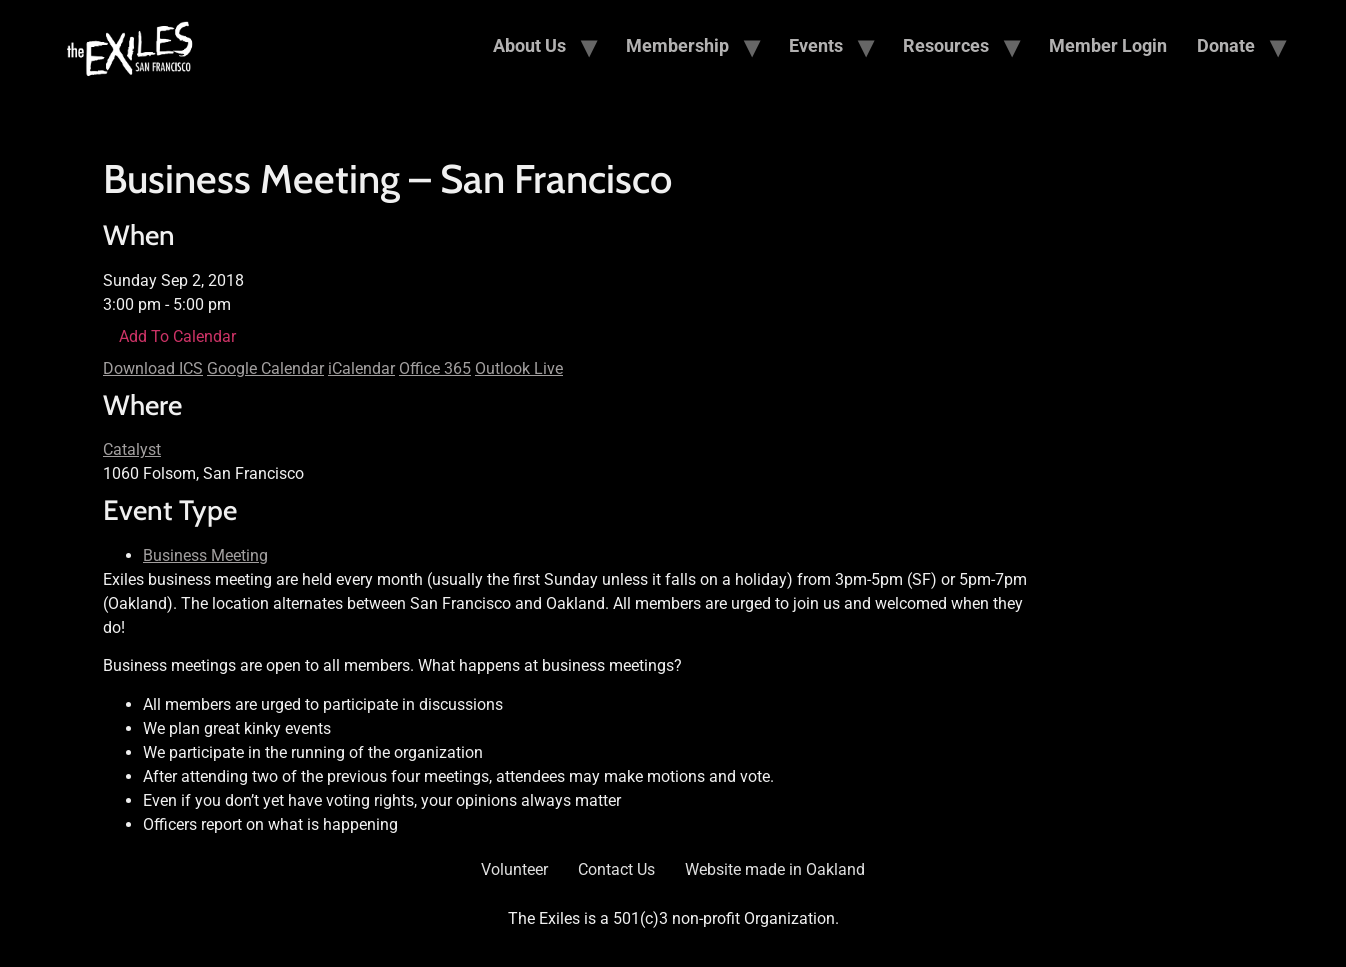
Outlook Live (519, 368)
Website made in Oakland (775, 869)
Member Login (1108, 45)
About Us (529, 45)
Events (816, 45)
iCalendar (361, 368)
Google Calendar (265, 368)
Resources (946, 45)
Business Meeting (205, 555)
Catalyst (132, 449)
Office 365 (435, 368)
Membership (677, 45)
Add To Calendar (177, 336)
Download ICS (153, 368)
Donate (1226, 45)
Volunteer (514, 869)
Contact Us (616, 869)
